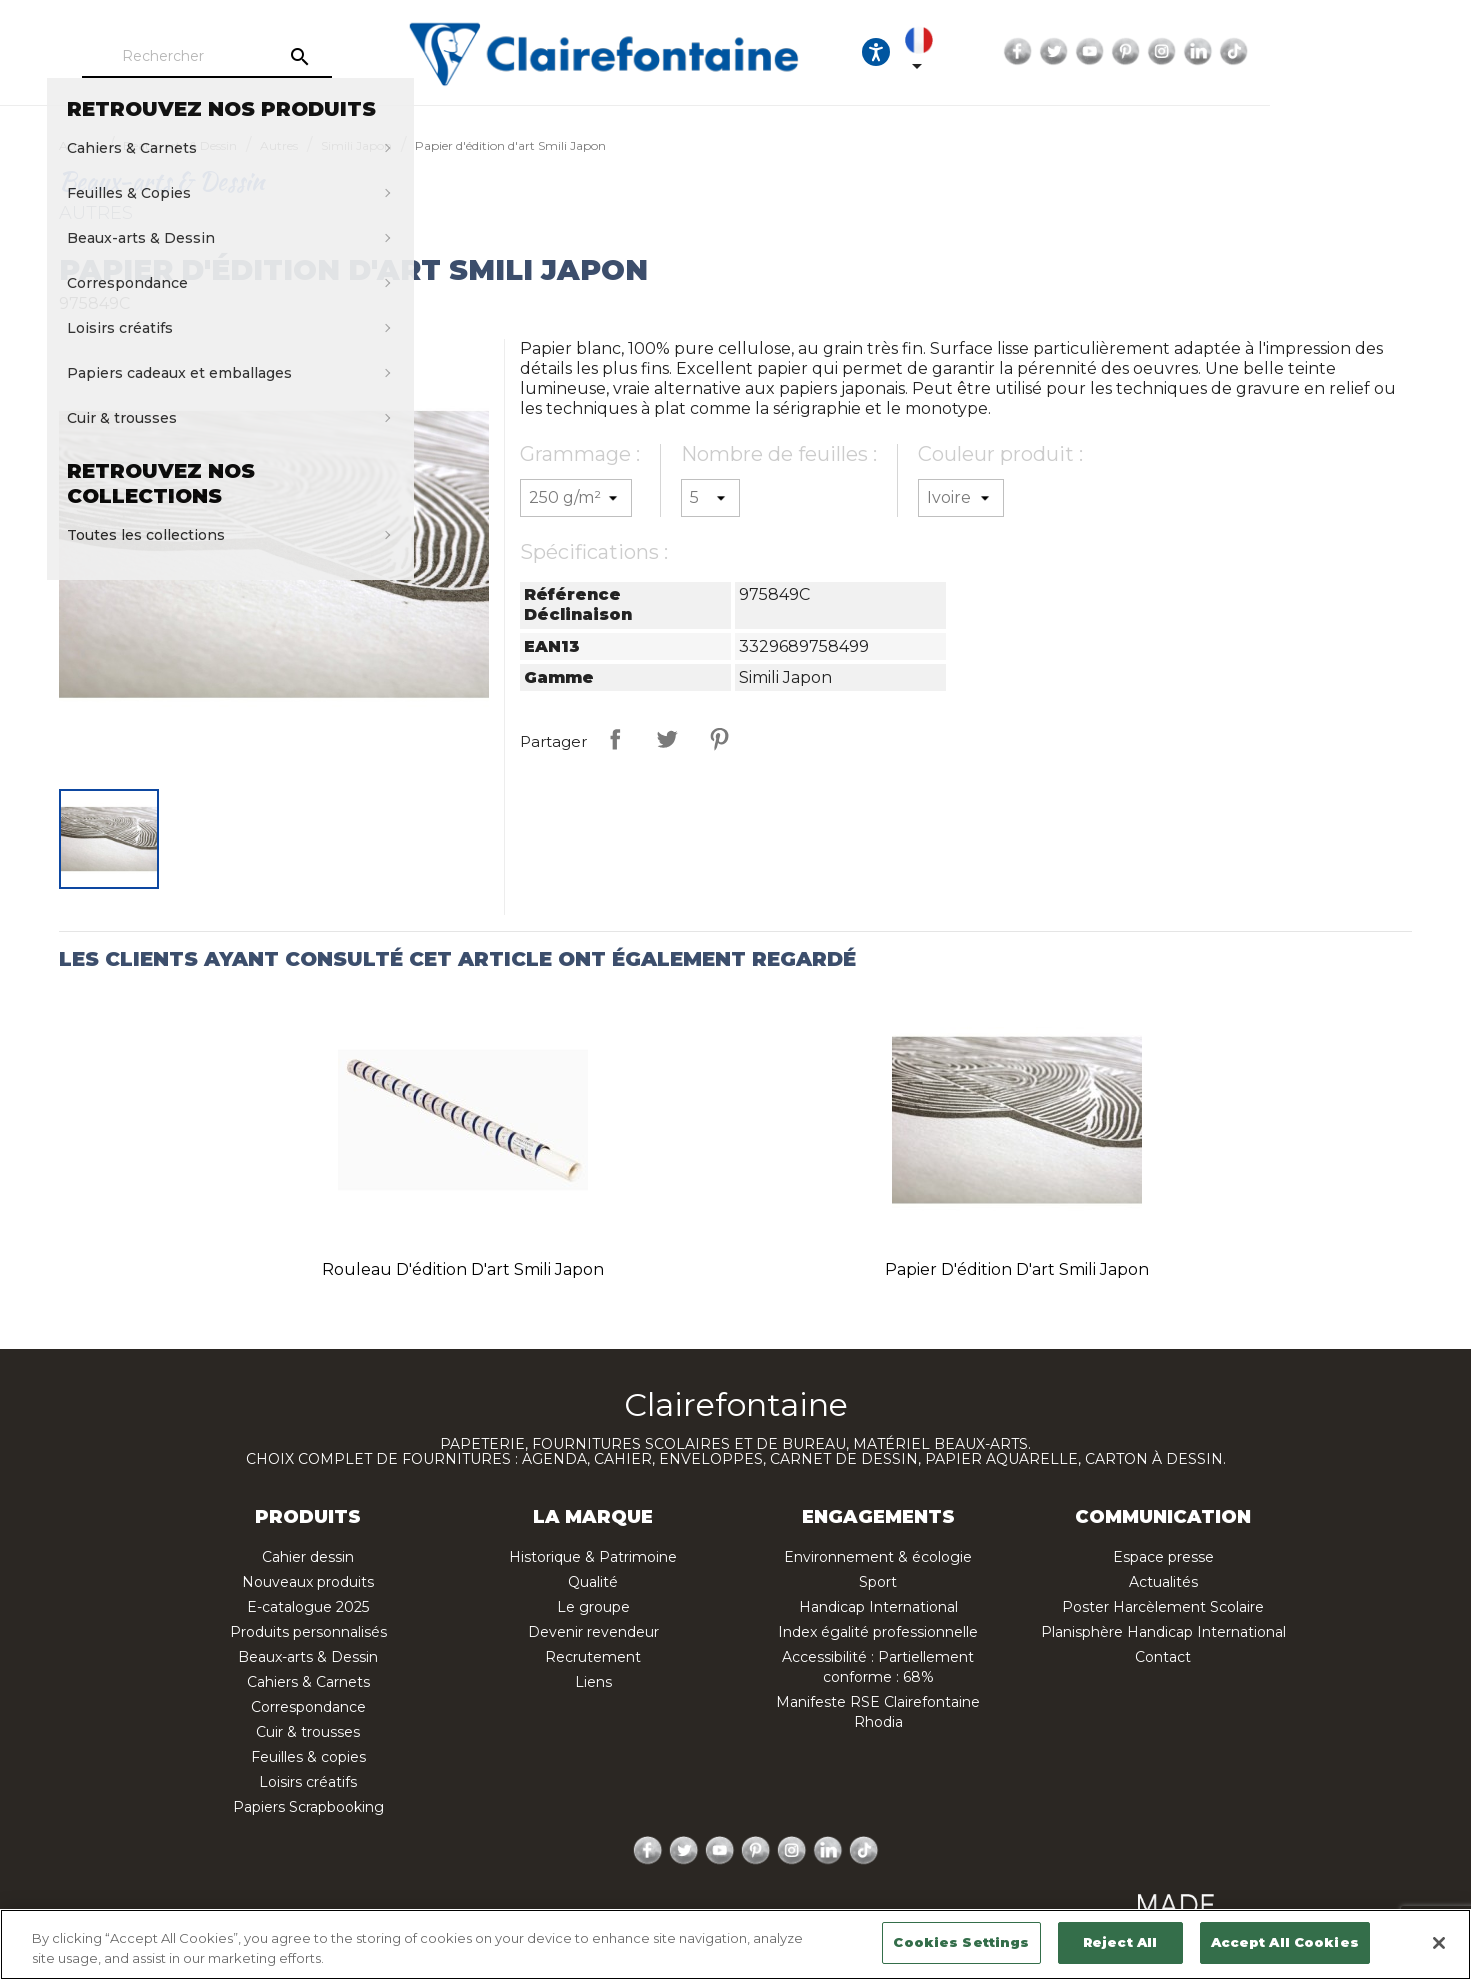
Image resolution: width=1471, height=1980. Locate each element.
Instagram (1333, 52)
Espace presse (1163, 1557)
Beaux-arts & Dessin (308, 1657)
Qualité (593, 1582)
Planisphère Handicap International (1163, 1632)
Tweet (667, 739)
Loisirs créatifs (308, 1782)
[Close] (1439, 1943)
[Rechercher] (263, 57)
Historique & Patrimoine (593, 1557)
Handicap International (878, 1607)
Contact (1163, 1657)
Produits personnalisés (308, 1632)
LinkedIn (1369, 52)
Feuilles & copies (308, 1757)
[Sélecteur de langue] (1099, 52)
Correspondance (308, 1707)
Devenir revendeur (593, 1632)
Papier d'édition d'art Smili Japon (1017, 1269)
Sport (878, 1582)
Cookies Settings (961, 1942)
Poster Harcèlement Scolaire (1163, 1607)
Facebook (1189, 52)
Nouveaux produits (308, 1582)
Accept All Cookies (1285, 1942)
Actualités (1163, 1582)
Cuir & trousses (308, 1732)
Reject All (1120, 1942)
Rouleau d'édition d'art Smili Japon (463, 1269)
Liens (593, 1682)
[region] (735, 1944)
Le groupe (593, 1607)
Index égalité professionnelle (878, 1632)
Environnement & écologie (878, 1557)
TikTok (1405, 52)
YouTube (1261, 52)
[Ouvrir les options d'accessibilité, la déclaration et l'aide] (1038, 52)
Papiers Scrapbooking (308, 1807)
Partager (615, 739)
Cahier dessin (308, 1557)
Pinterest (1297, 52)
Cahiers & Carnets (308, 1682)
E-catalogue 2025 (308, 1607)
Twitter (1225, 52)
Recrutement (593, 1657)
